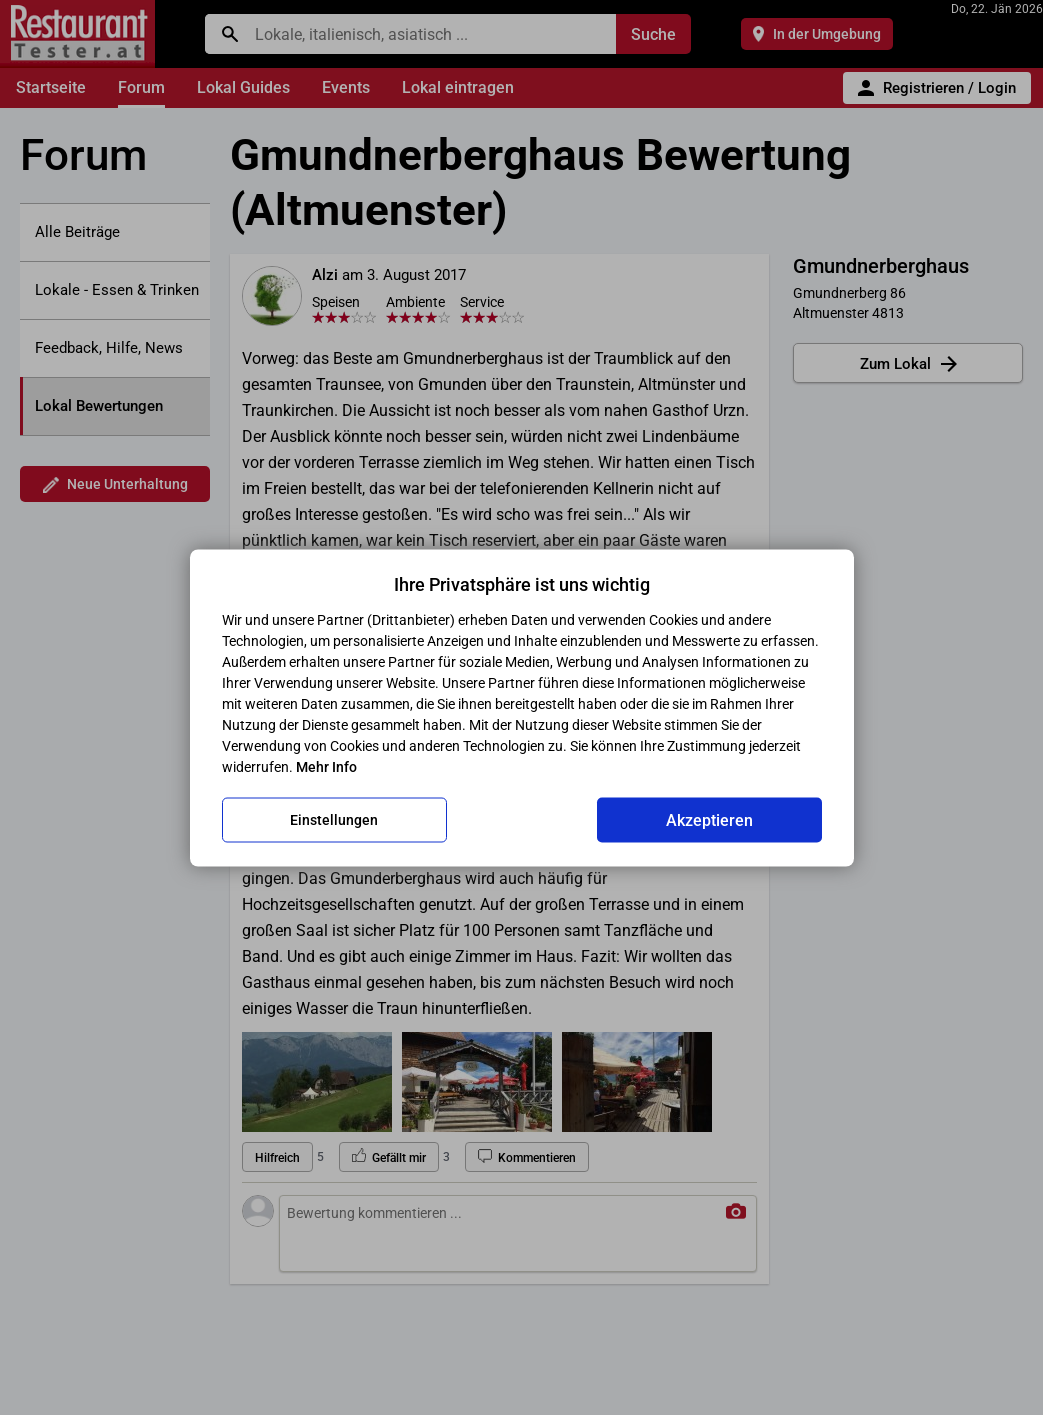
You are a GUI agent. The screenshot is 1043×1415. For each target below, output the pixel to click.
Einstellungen (334, 820)
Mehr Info (326, 766)
